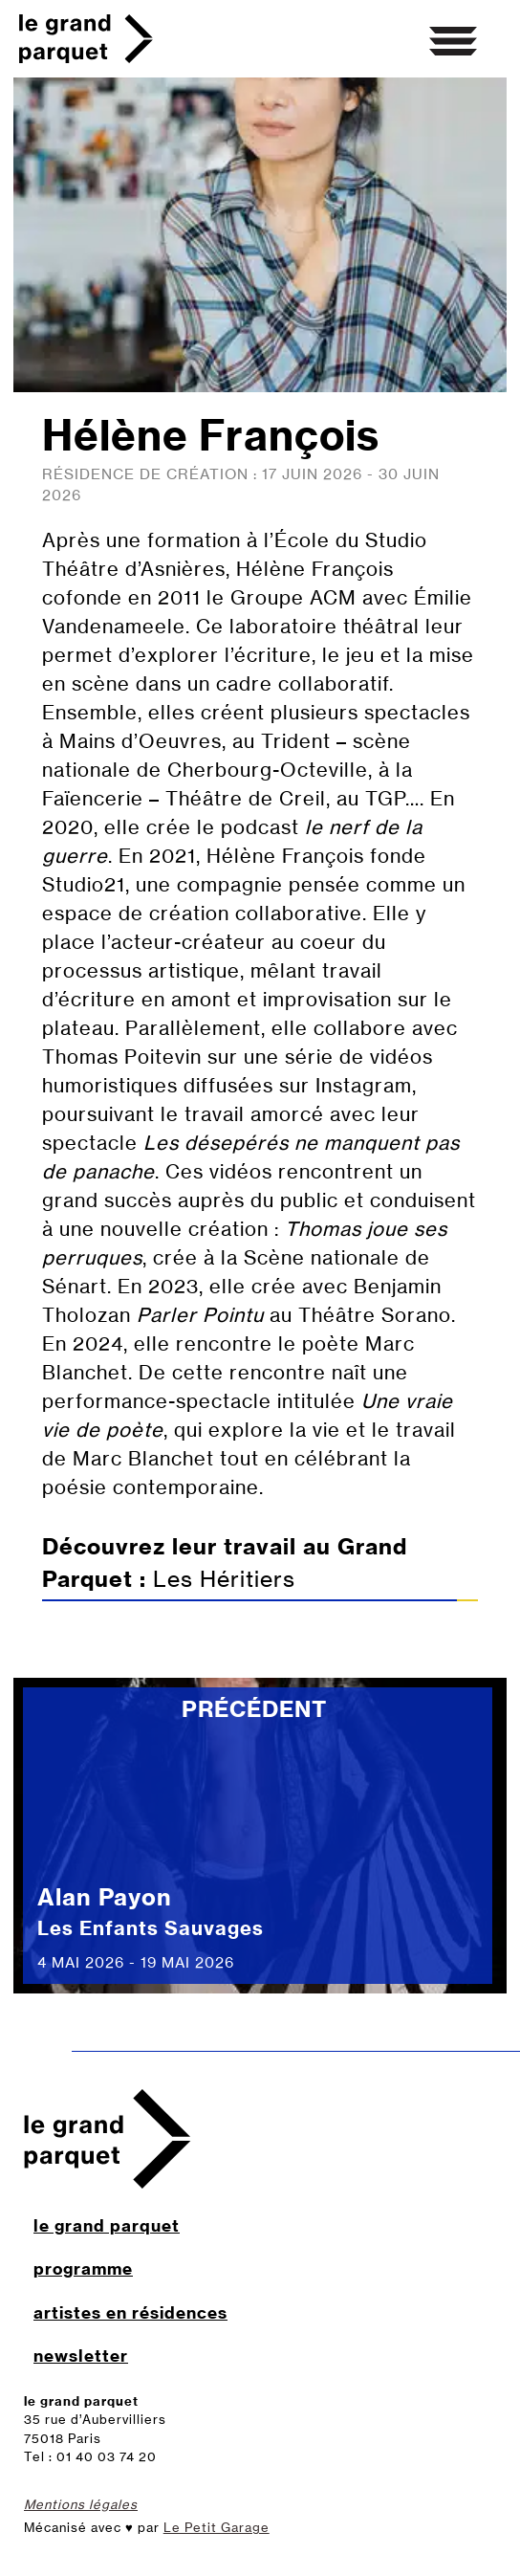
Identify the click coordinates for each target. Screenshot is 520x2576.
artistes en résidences (130, 2312)
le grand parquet (106, 2225)
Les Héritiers (260, 1566)
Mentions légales (81, 2504)
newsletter (80, 2355)
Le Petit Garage (216, 2527)
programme (83, 2268)
